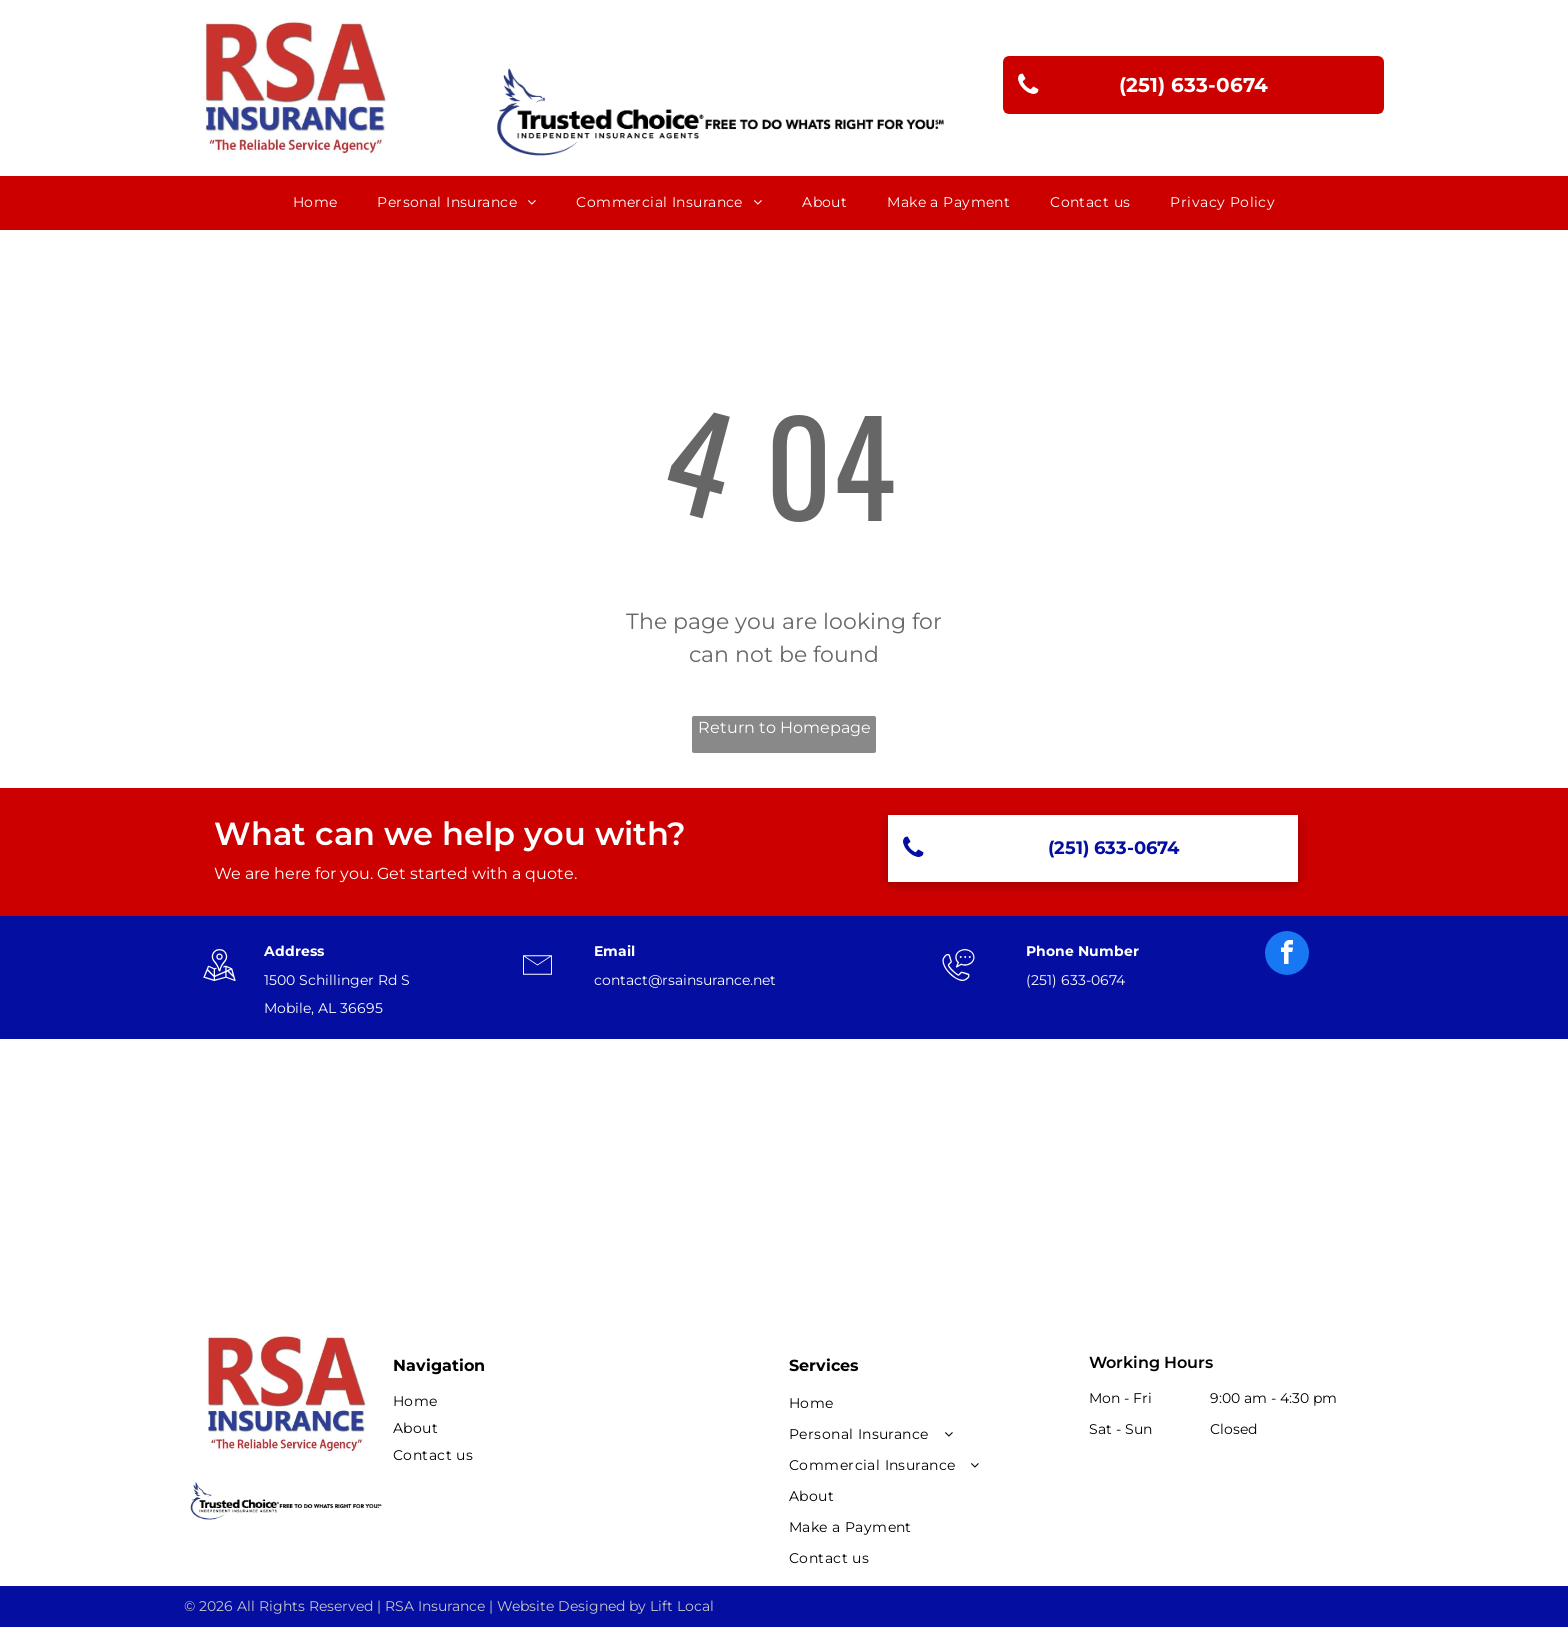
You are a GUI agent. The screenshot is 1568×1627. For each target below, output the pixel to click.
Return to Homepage (784, 727)
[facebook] (1287, 955)
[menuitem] (315, 202)
